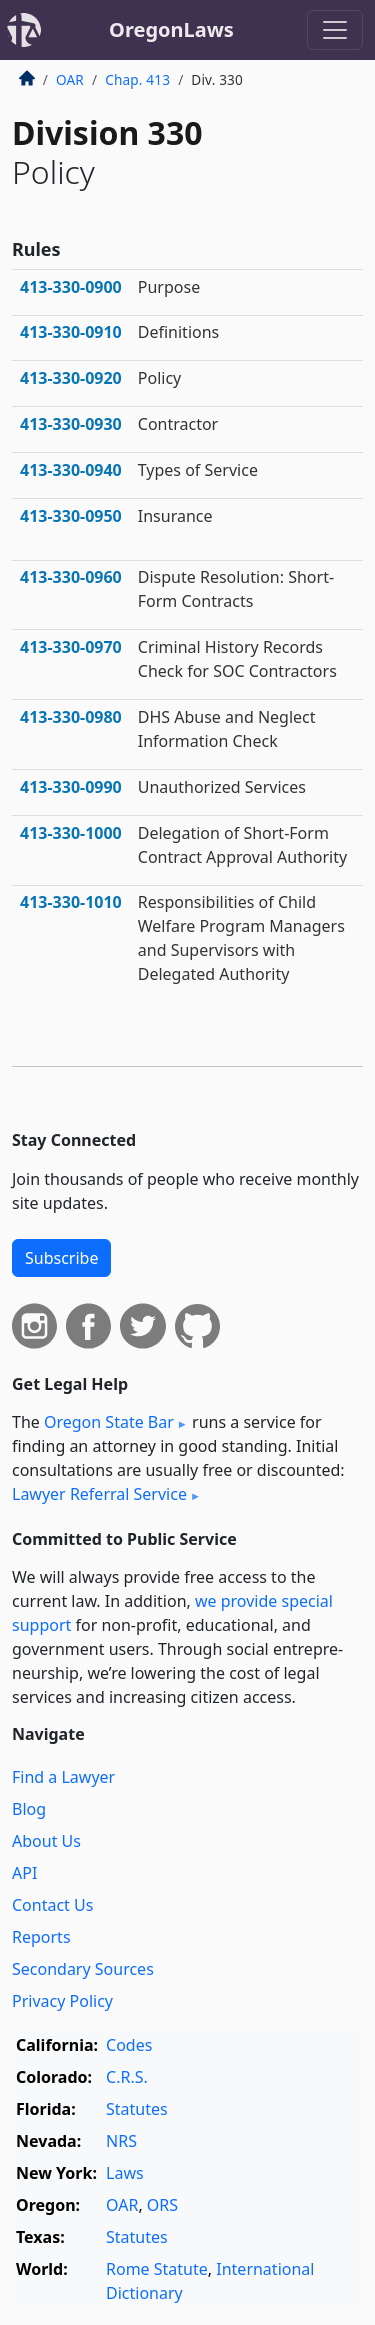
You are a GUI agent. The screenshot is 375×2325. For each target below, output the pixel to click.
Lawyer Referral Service (99, 1494)
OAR (70, 79)
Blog (29, 1809)
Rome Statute (157, 2269)
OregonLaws (171, 29)
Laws (125, 2173)
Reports (41, 1937)
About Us (46, 1841)
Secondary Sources (83, 1969)
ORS (162, 2205)
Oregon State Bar (109, 1422)
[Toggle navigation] (335, 30)
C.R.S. (127, 2077)
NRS (121, 2141)
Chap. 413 (137, 79)
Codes (129, 2045)
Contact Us (52, 1905)
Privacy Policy (62, 2001)
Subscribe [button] (61, 1258)
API (24, 1873)
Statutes (137, 2109)
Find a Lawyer (63, 1777)
